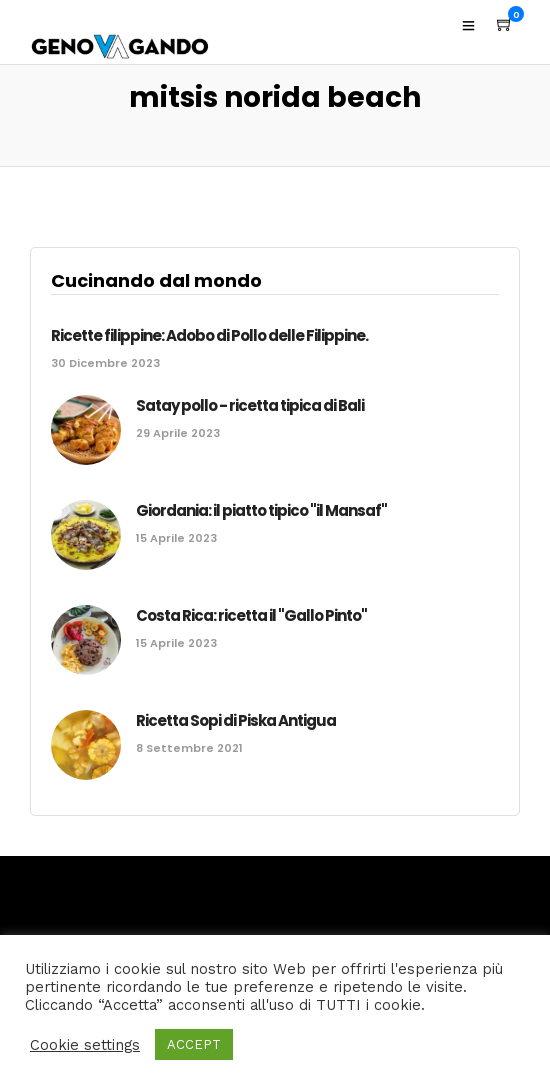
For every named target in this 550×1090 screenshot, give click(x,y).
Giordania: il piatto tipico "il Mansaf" (261, 510)
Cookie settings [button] (85, 1045)
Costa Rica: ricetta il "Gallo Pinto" (251, 615)
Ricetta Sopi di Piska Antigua (236, 720)
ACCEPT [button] (194, 1044)
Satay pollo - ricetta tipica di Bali (250, 405)
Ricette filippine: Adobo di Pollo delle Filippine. (209, 335)
